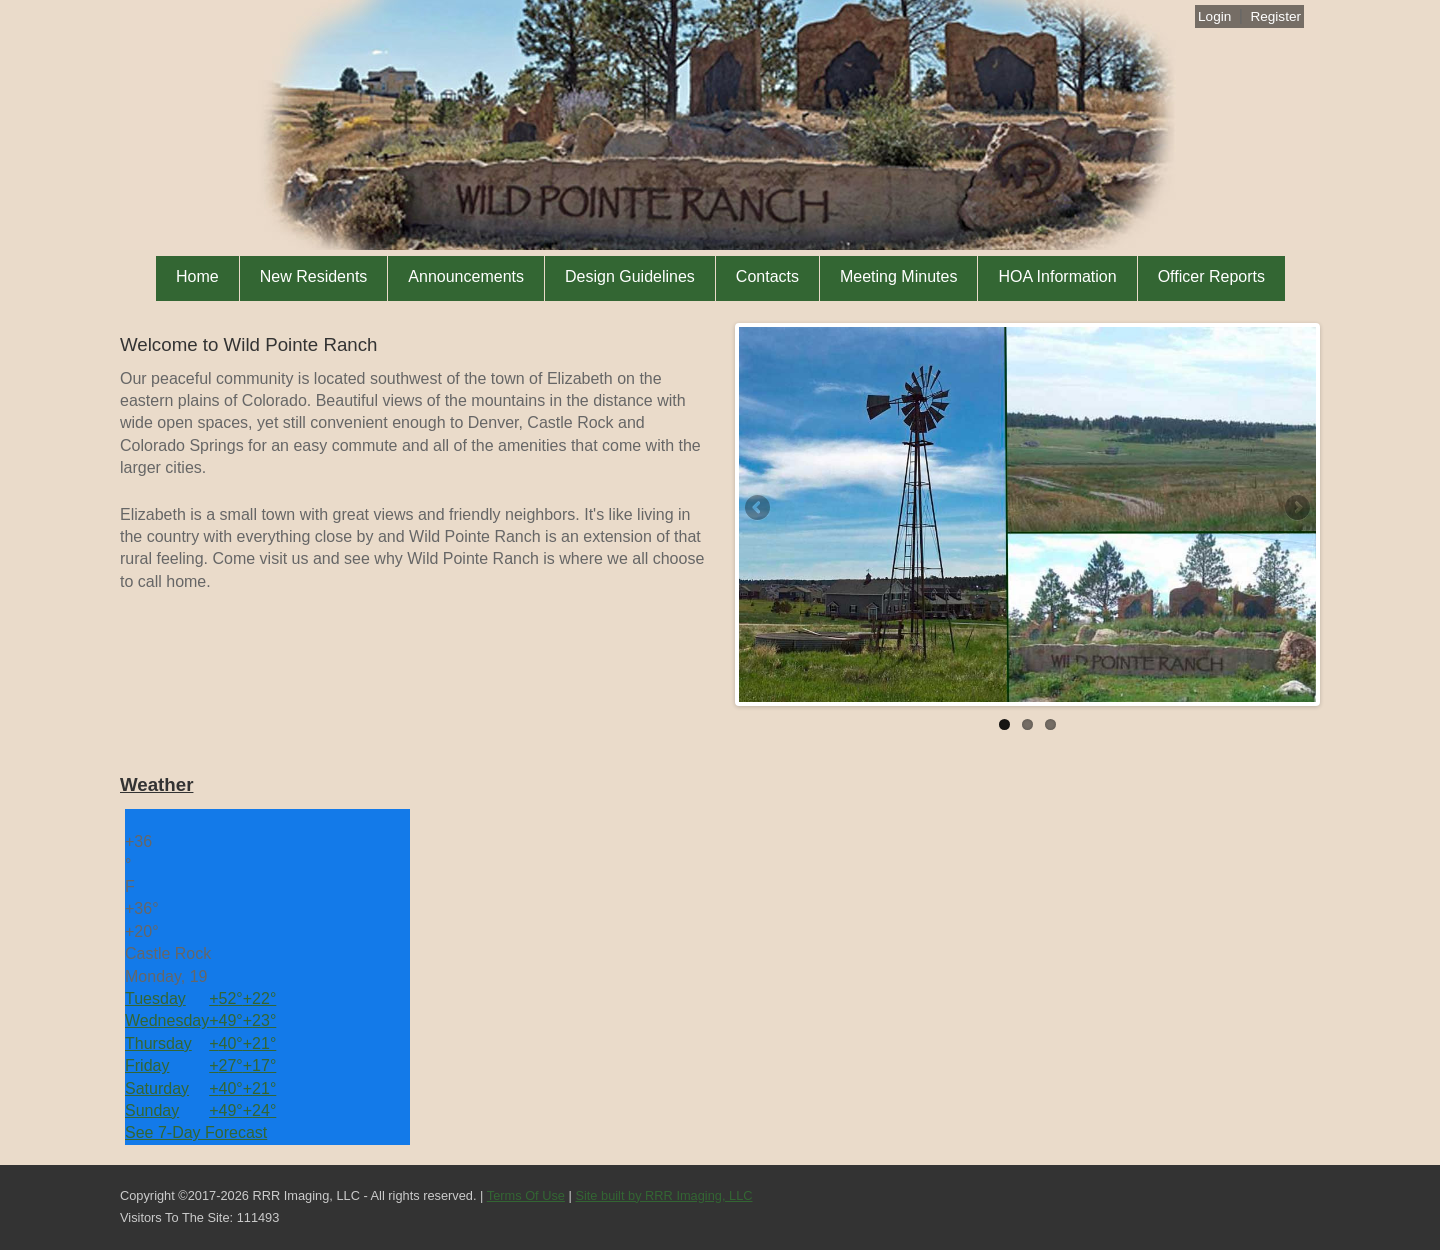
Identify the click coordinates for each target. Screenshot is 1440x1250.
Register (1275, 16)
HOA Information (1057, 276)
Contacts (767, 276)
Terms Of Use (526, 1195)
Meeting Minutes (898, 276)
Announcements (466, 276)
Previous (759, 509)
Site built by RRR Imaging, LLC (663, 1195)
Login (1214, 16)
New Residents (314, 276)
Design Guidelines (630, 276)
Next (1296, 509)
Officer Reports (1211, 276)
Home (197, 276)
